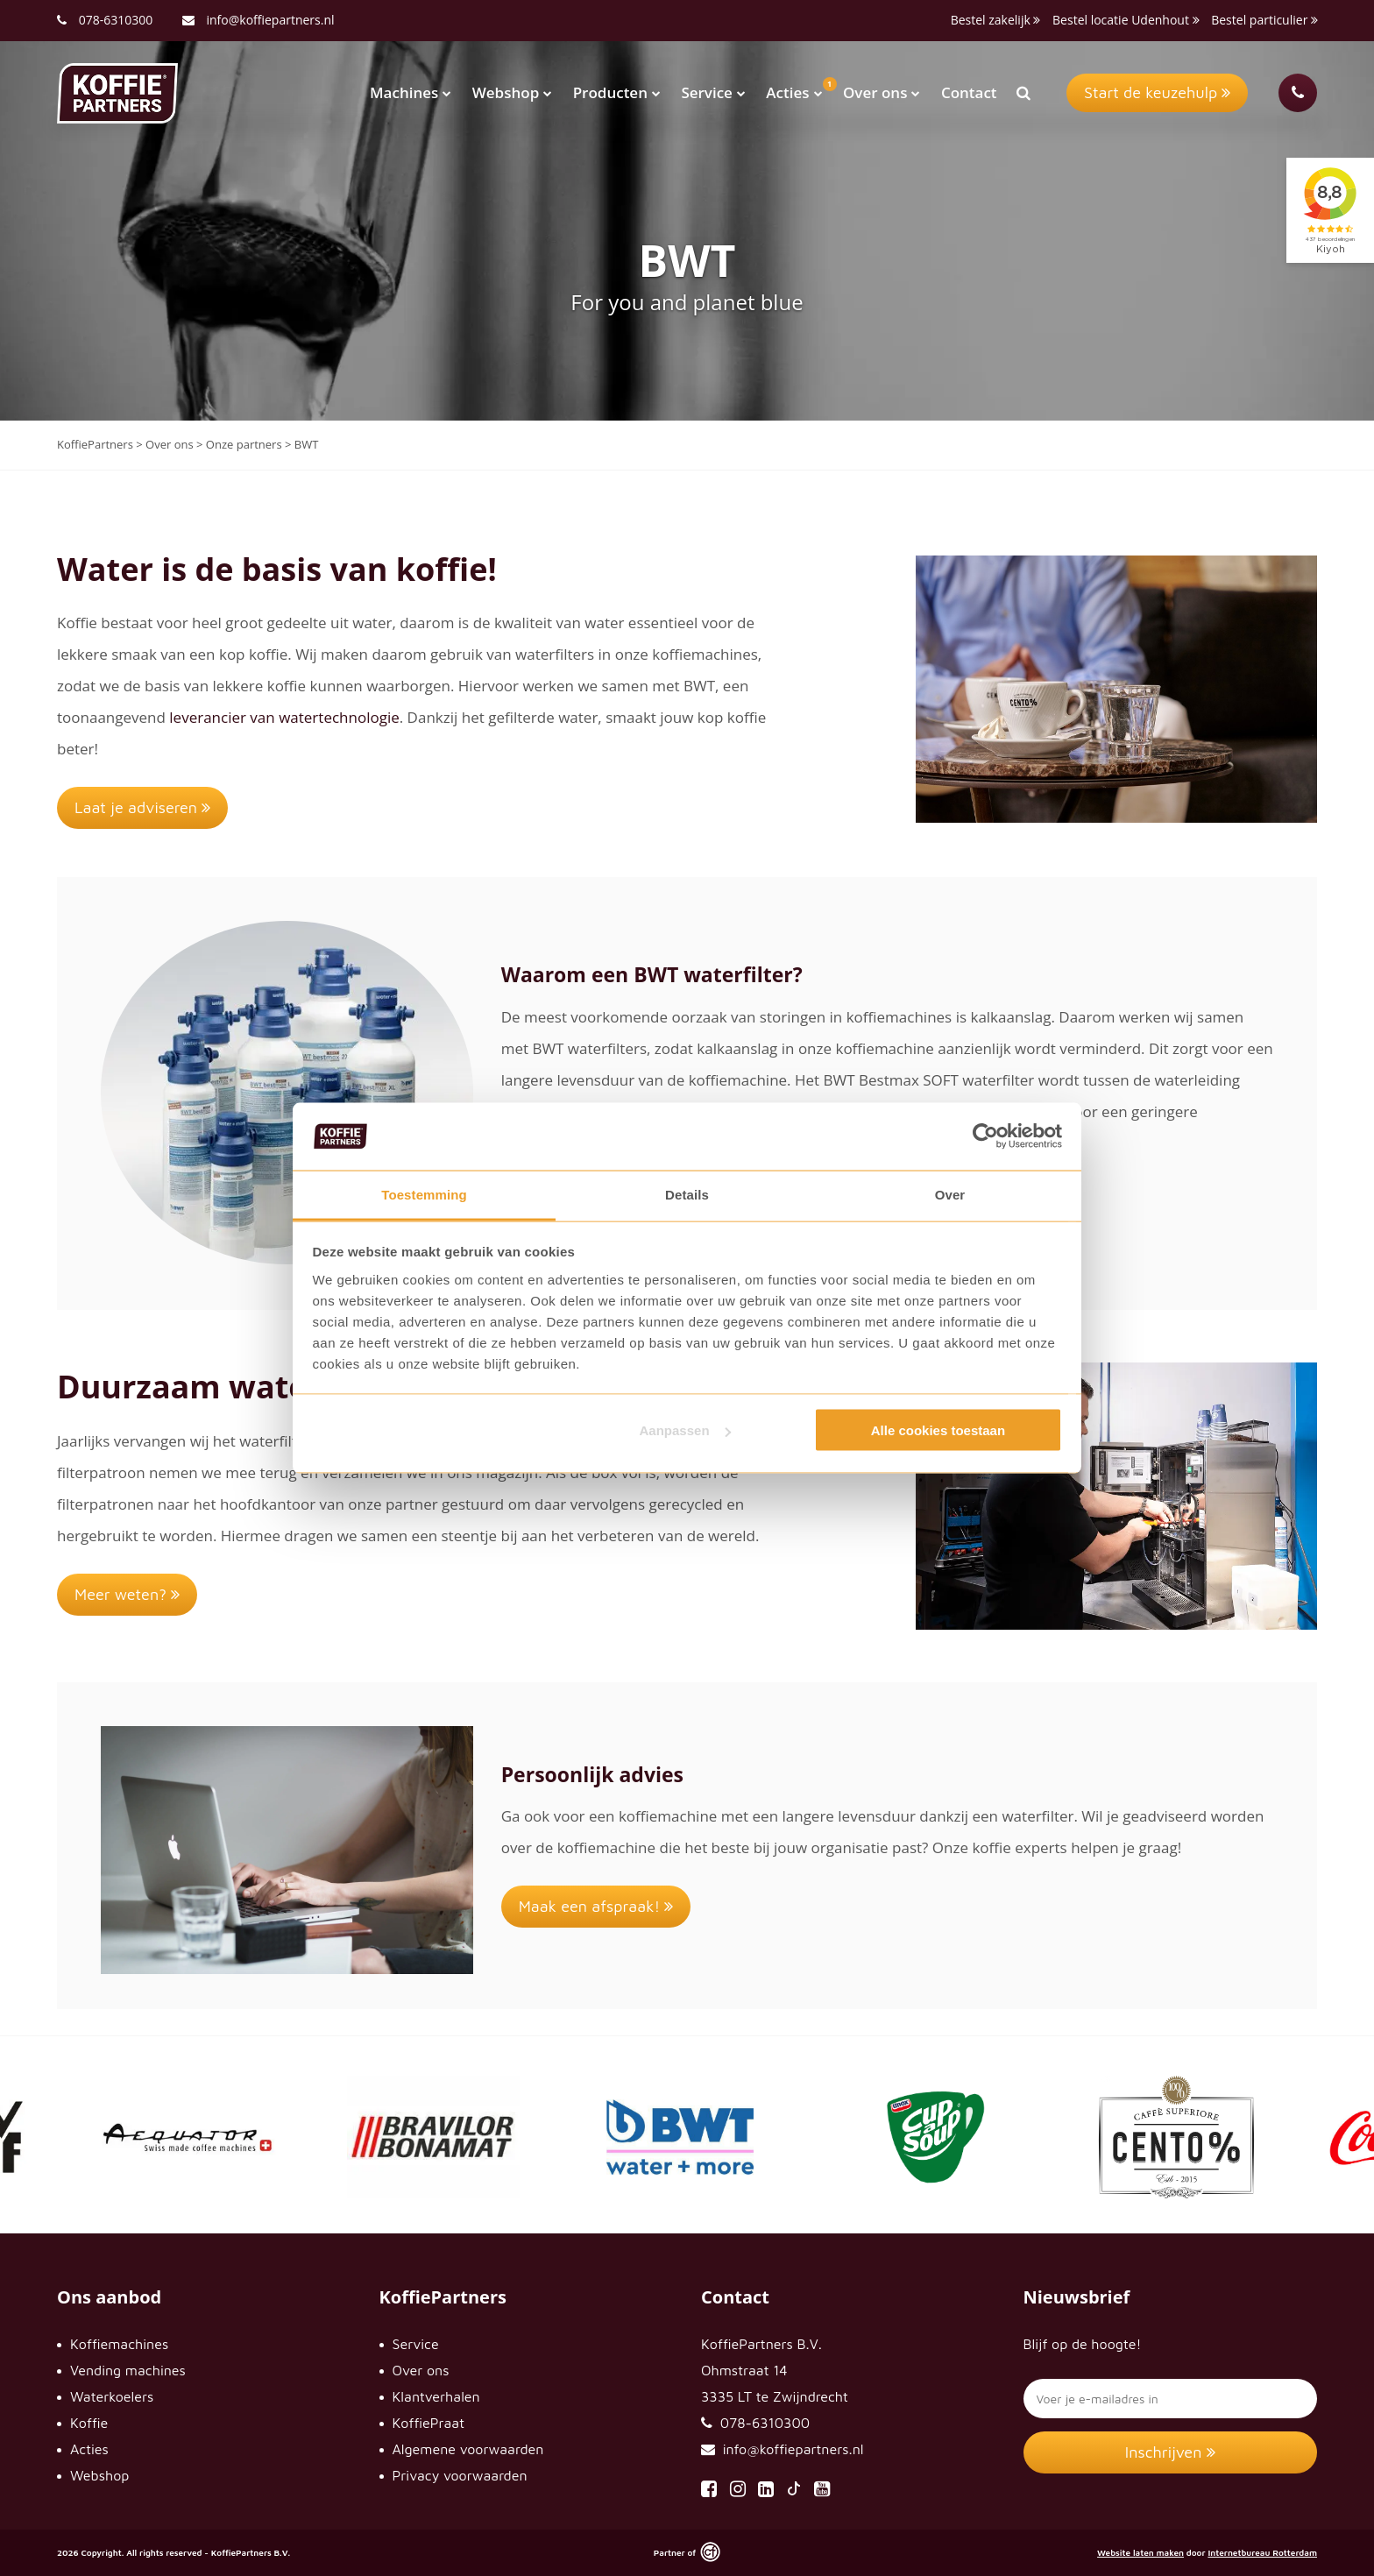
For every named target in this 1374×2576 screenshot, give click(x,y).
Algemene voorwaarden (468, 2449)
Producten (617, 92)
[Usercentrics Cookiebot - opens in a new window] (985, 1136)
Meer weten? (127, 1594)
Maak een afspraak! (596, 1906)
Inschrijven (1170, 2452)
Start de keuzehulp (1157, 92)
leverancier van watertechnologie (284, 717)
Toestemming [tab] (424, 1193)
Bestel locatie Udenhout (1126, 19)
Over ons (881, 92)
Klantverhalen (436, 2396)
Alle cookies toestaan (938, 1430)
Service (713, 92)
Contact (969, 92)
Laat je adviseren (142, 807)
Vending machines (128, 2370)
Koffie (89, 2423)
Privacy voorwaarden (460, 2475)
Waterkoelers (111, 2396)
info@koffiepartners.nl (258, 19)
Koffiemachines (119, 2344)
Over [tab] (950, 1193)
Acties (794, 92)
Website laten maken (1140, 2552)
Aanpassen (685, 1430)
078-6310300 (116, 19)
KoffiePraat (429, 2423)
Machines (410, 92)
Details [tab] (687, 1193)
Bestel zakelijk (996, 19)
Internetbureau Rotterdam (1262, 2552)
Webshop (512, 92)
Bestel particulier (1264, 19)
